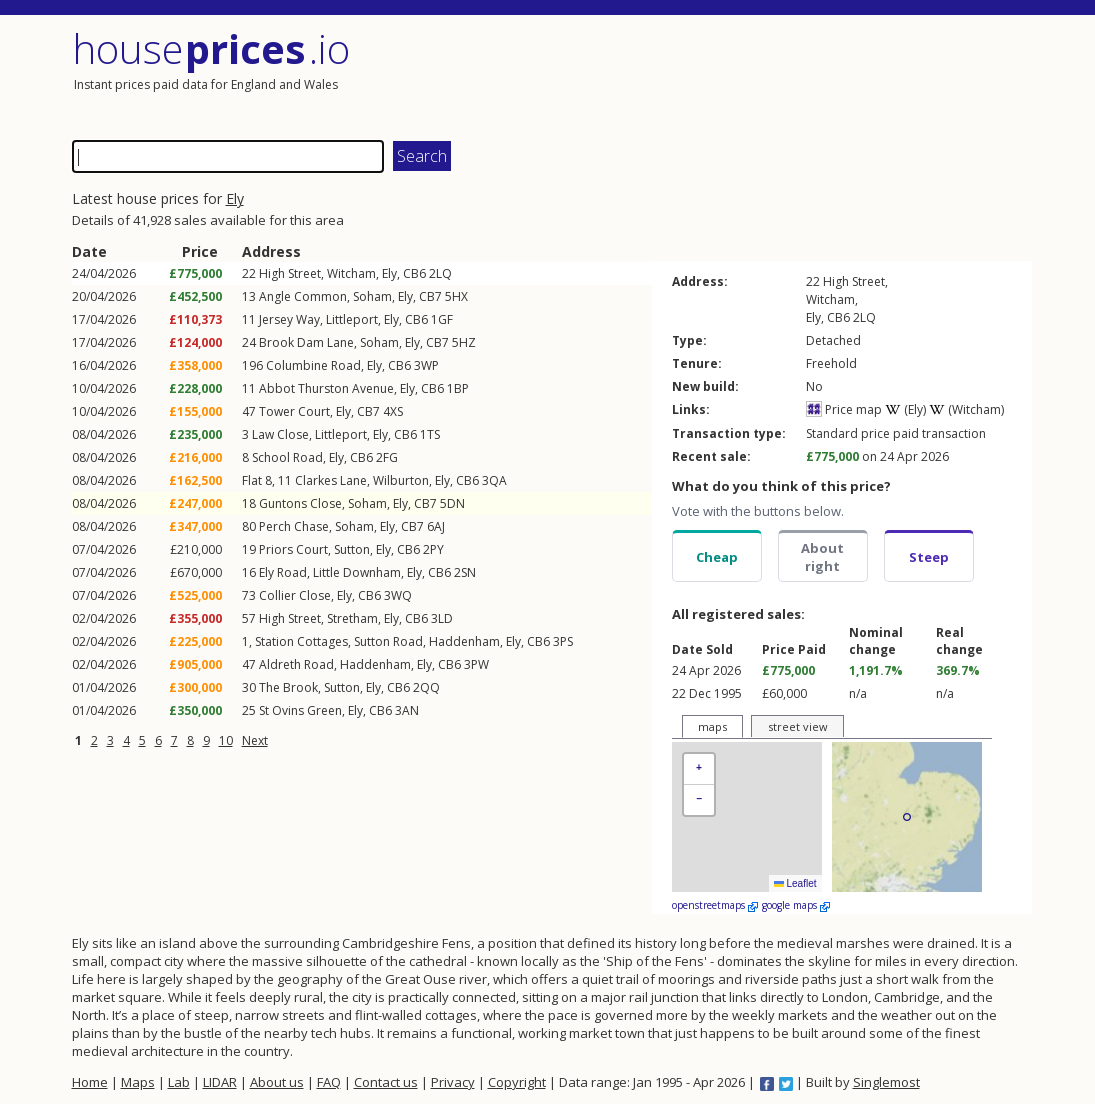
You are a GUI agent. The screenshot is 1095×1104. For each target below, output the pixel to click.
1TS (430, 434)
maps (712, 726)
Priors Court (293, 549)
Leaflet (795, 883)
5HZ (464, 342)
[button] (699, 769)
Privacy (453, 1082)
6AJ (436, 526)
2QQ (426, 687)
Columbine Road (313, 365)
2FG (387, 457)
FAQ (329, 1082)
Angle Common (303, 296)
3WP (426, 365)
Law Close (280, 434)
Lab (179, 1082)
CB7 (430, 296)
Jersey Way (289, 319)
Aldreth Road (296, 664)
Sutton (352, 549)
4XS (393, 411)
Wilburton (401, 480)
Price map (844, 409)
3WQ (398, 595)
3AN (407, 710)
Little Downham (357, 572)
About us (277, 1082)
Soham (372, 296)
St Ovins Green (300, 710)
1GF (442, 319)
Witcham (351, 273)
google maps (796, 905)
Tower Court (294, 411)
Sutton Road (388, 641)
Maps (138, 1082)
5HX (456, 296)
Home (90, 1082)
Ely (235, 198)
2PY (433, 549)
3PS (563, 641)
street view (798, 726)
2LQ (440, 273)
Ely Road (283, 572)
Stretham (352, 618)
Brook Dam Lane (306, 342)
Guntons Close (300, 503)
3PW (476, 664)
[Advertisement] (792, 75)
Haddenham (464, 641)
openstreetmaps (715, 905)
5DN (452, 503)
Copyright (517, 1082)
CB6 (414, 273)
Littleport (352, 319)
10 (226, 740)
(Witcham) (966, 409)
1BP (458, 388)
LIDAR (220, 1082)
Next (255, 740)
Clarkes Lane (331, 480)
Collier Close (295, 595)
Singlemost (886, 1082)
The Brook (288, 687)
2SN (465, 572)
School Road (287, 457)
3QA (494, 480)
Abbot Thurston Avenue (326, 388)
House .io (211, 48)
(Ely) (905, 409)
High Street (290, 273)
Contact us (386, 1082)
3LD (442, 618)
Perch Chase (294, 526)
